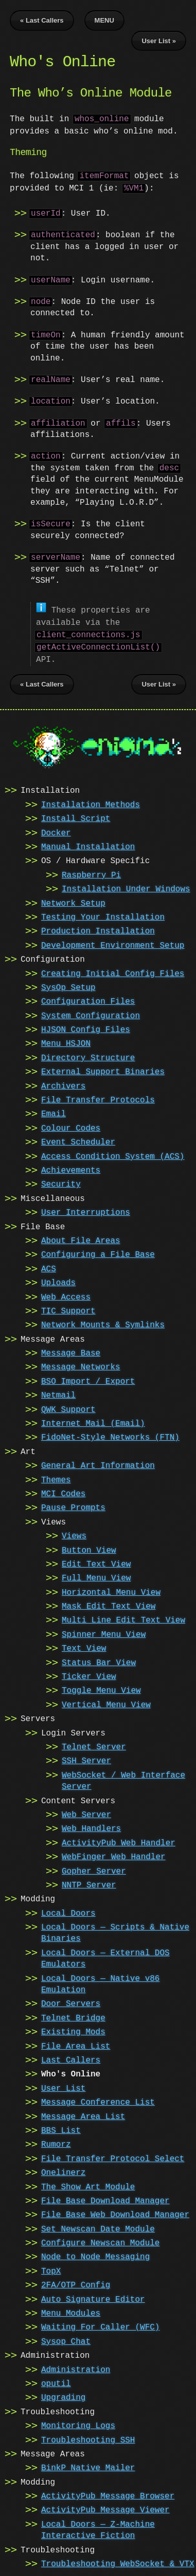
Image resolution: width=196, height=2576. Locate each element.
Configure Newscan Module (100, 2241)
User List (63, 2086)
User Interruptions (85, 1210)
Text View (84, 1646)
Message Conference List (98, 2100)
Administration (75, 2368)
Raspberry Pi (91, 873)
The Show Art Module (88, 2185)
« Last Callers (42, 20)
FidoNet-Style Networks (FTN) (110, 1435)
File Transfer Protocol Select (112, 2157)
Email (53, 1112)
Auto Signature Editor (93, 2297)
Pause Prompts (73, 1506)
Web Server (86, 1813)
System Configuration (90, 1014)
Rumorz (56, 2142)
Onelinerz (63, 2171)
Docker (56, 831)
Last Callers (70, 2058)
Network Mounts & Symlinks (103, 1323)
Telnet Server (94, 1745)
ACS (48, 1267)
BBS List (61, 2128)
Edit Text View (96, 1562)
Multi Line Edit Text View (123, 1618)
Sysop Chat (66, 2339)
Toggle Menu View (101, 1688)
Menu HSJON (66, 1041)
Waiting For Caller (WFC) (100, 2325)
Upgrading (63, 2395)
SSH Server (86, 1759)
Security (61, 1182)
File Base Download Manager (105, 2199)
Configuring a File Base (98, 1252)
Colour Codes (70, 1126)
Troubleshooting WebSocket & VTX (117, 2562)
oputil (56, 2382)
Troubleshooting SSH (88, 2438)
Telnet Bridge (73, 2016)
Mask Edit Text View (108, 1604)
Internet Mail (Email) (93, 1421)
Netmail (58, 1393)
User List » (158, 41)
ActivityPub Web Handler (118, 1841)
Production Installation (98, 929)
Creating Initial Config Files (112, 972)
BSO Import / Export (88, 1379)
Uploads (58, 1281)
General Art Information (98, 1464)
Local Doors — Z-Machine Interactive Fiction (98, 2528)
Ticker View (89, 1675)
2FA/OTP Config (75, 2283)
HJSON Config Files (85, 1028)
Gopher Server (94, 1869)
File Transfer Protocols (98, 1098)
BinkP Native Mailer (88, 2466)
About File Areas (80, 1239)
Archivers (63, 1084)
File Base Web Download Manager (115, 2213)
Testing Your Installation (103, 915)
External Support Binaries (103, 1070)
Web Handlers (91, 1827)
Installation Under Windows (126, 887)
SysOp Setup (68, 985)
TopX (51, 2269)
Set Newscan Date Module (98, 2227)
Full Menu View (96, 1576)
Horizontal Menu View (111, 1590)
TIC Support (68, 1309)
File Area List (75, 2044)
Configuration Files (88, 999)
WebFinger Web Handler (114, 1855)
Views (74, 1534)
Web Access (66, 1295)
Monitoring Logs (78, 2424)
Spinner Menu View (104, 1632)
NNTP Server (89, 1883)
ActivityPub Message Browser (107, 2494)
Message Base (70, 1351)
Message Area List (83, 2115)
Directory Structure (88, 1056)
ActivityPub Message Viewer (105, 2508)
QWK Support (68, 1408)
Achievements (70, 1168)
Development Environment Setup (112, 943)
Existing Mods (73, 2030)
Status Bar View (99, 1661)
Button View (89, 1548)
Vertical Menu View (106, 1703)
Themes (56, 1478)
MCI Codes (63, 1492)
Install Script (75, 817)
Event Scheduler (78, 1140)
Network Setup (73, 901)
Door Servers (70, 2002)
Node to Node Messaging (95, 2255)
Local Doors (68, 1911)
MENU (104, 20)
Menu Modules (70, 2311)
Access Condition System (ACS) (112, 1154)
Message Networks (80, 1365)
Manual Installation (88, 845)
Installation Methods (90, 803)
